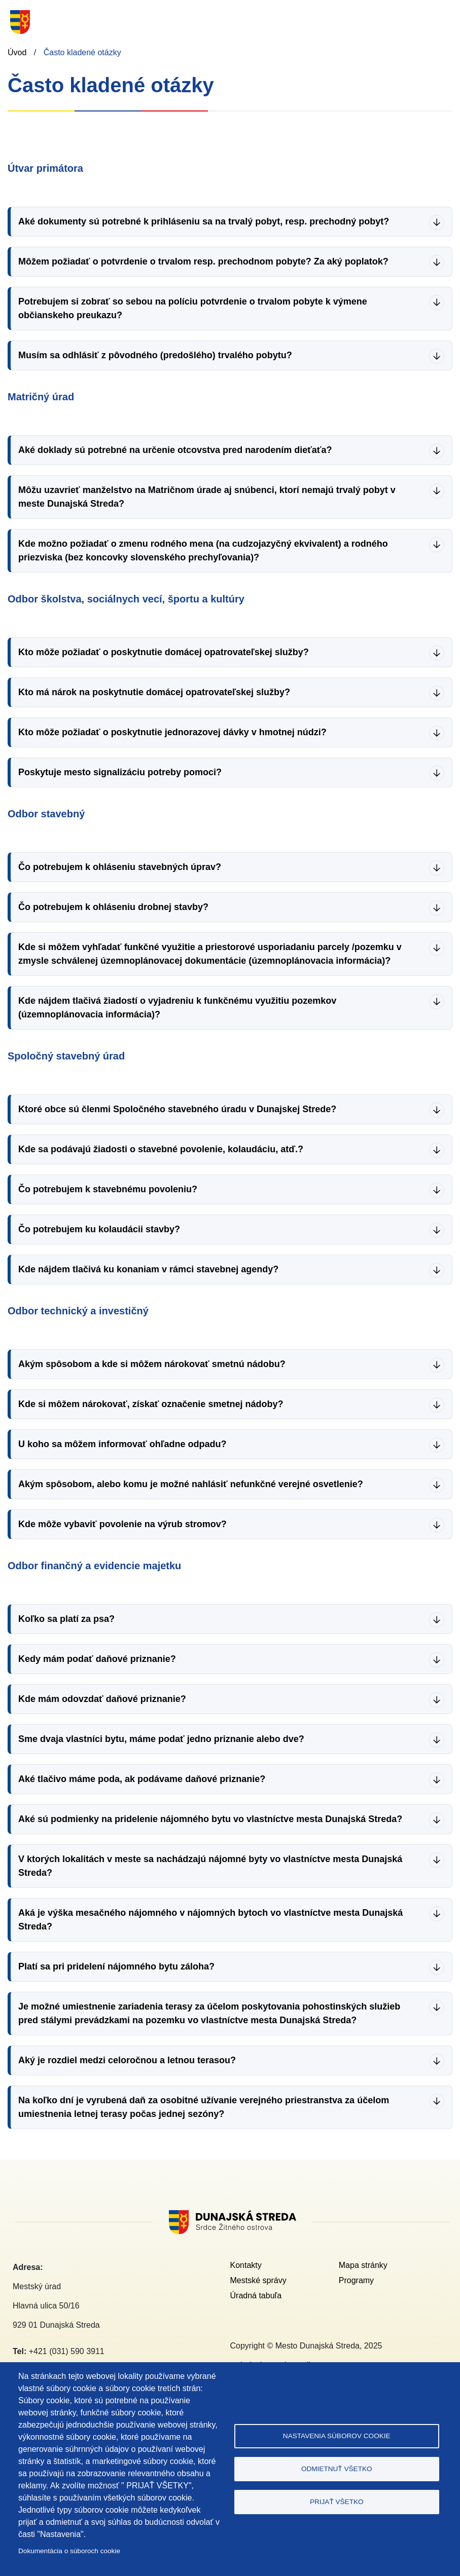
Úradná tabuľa (256, 2295)
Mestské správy (258, 2280)
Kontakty (246, 2265)
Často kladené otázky (82, 52)
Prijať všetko (337, 2502)
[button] (230, 222)
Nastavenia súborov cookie (337, 2436)
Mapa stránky (363, 2265)
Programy (356, 2280)
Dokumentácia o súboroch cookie (69, 2551)
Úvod (17, 52)
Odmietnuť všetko (336, 2469)
